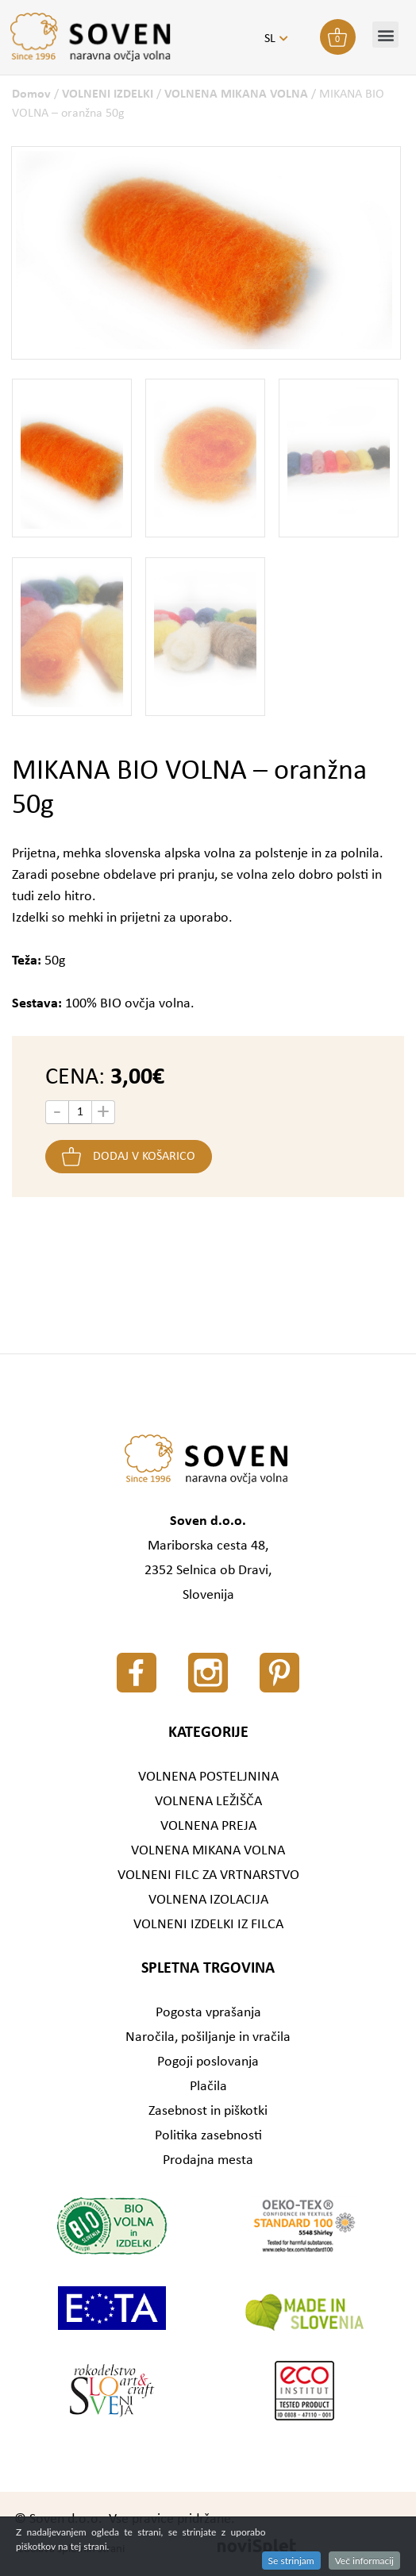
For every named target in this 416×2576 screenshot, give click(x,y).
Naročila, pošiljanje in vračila (208, 2037)
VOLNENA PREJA (208, 1826)
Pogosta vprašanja (208, 2012)
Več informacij (364, 2560)
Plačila (208, 2086)
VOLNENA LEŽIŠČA (208, 1801)
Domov (31, 94)
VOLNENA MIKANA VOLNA (236, 94)
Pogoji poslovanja (208, 2062)
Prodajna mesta (208, 2160)
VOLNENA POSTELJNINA (208, 1777)
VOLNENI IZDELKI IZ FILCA (208, 1924)
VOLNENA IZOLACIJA (208, 1900)
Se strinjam (291, 2560)
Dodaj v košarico (144, 1156)
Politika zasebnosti (208, 2135)
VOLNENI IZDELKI (107, 94)
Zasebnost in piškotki (208, 2111)
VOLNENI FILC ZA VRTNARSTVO (208, 1875)
